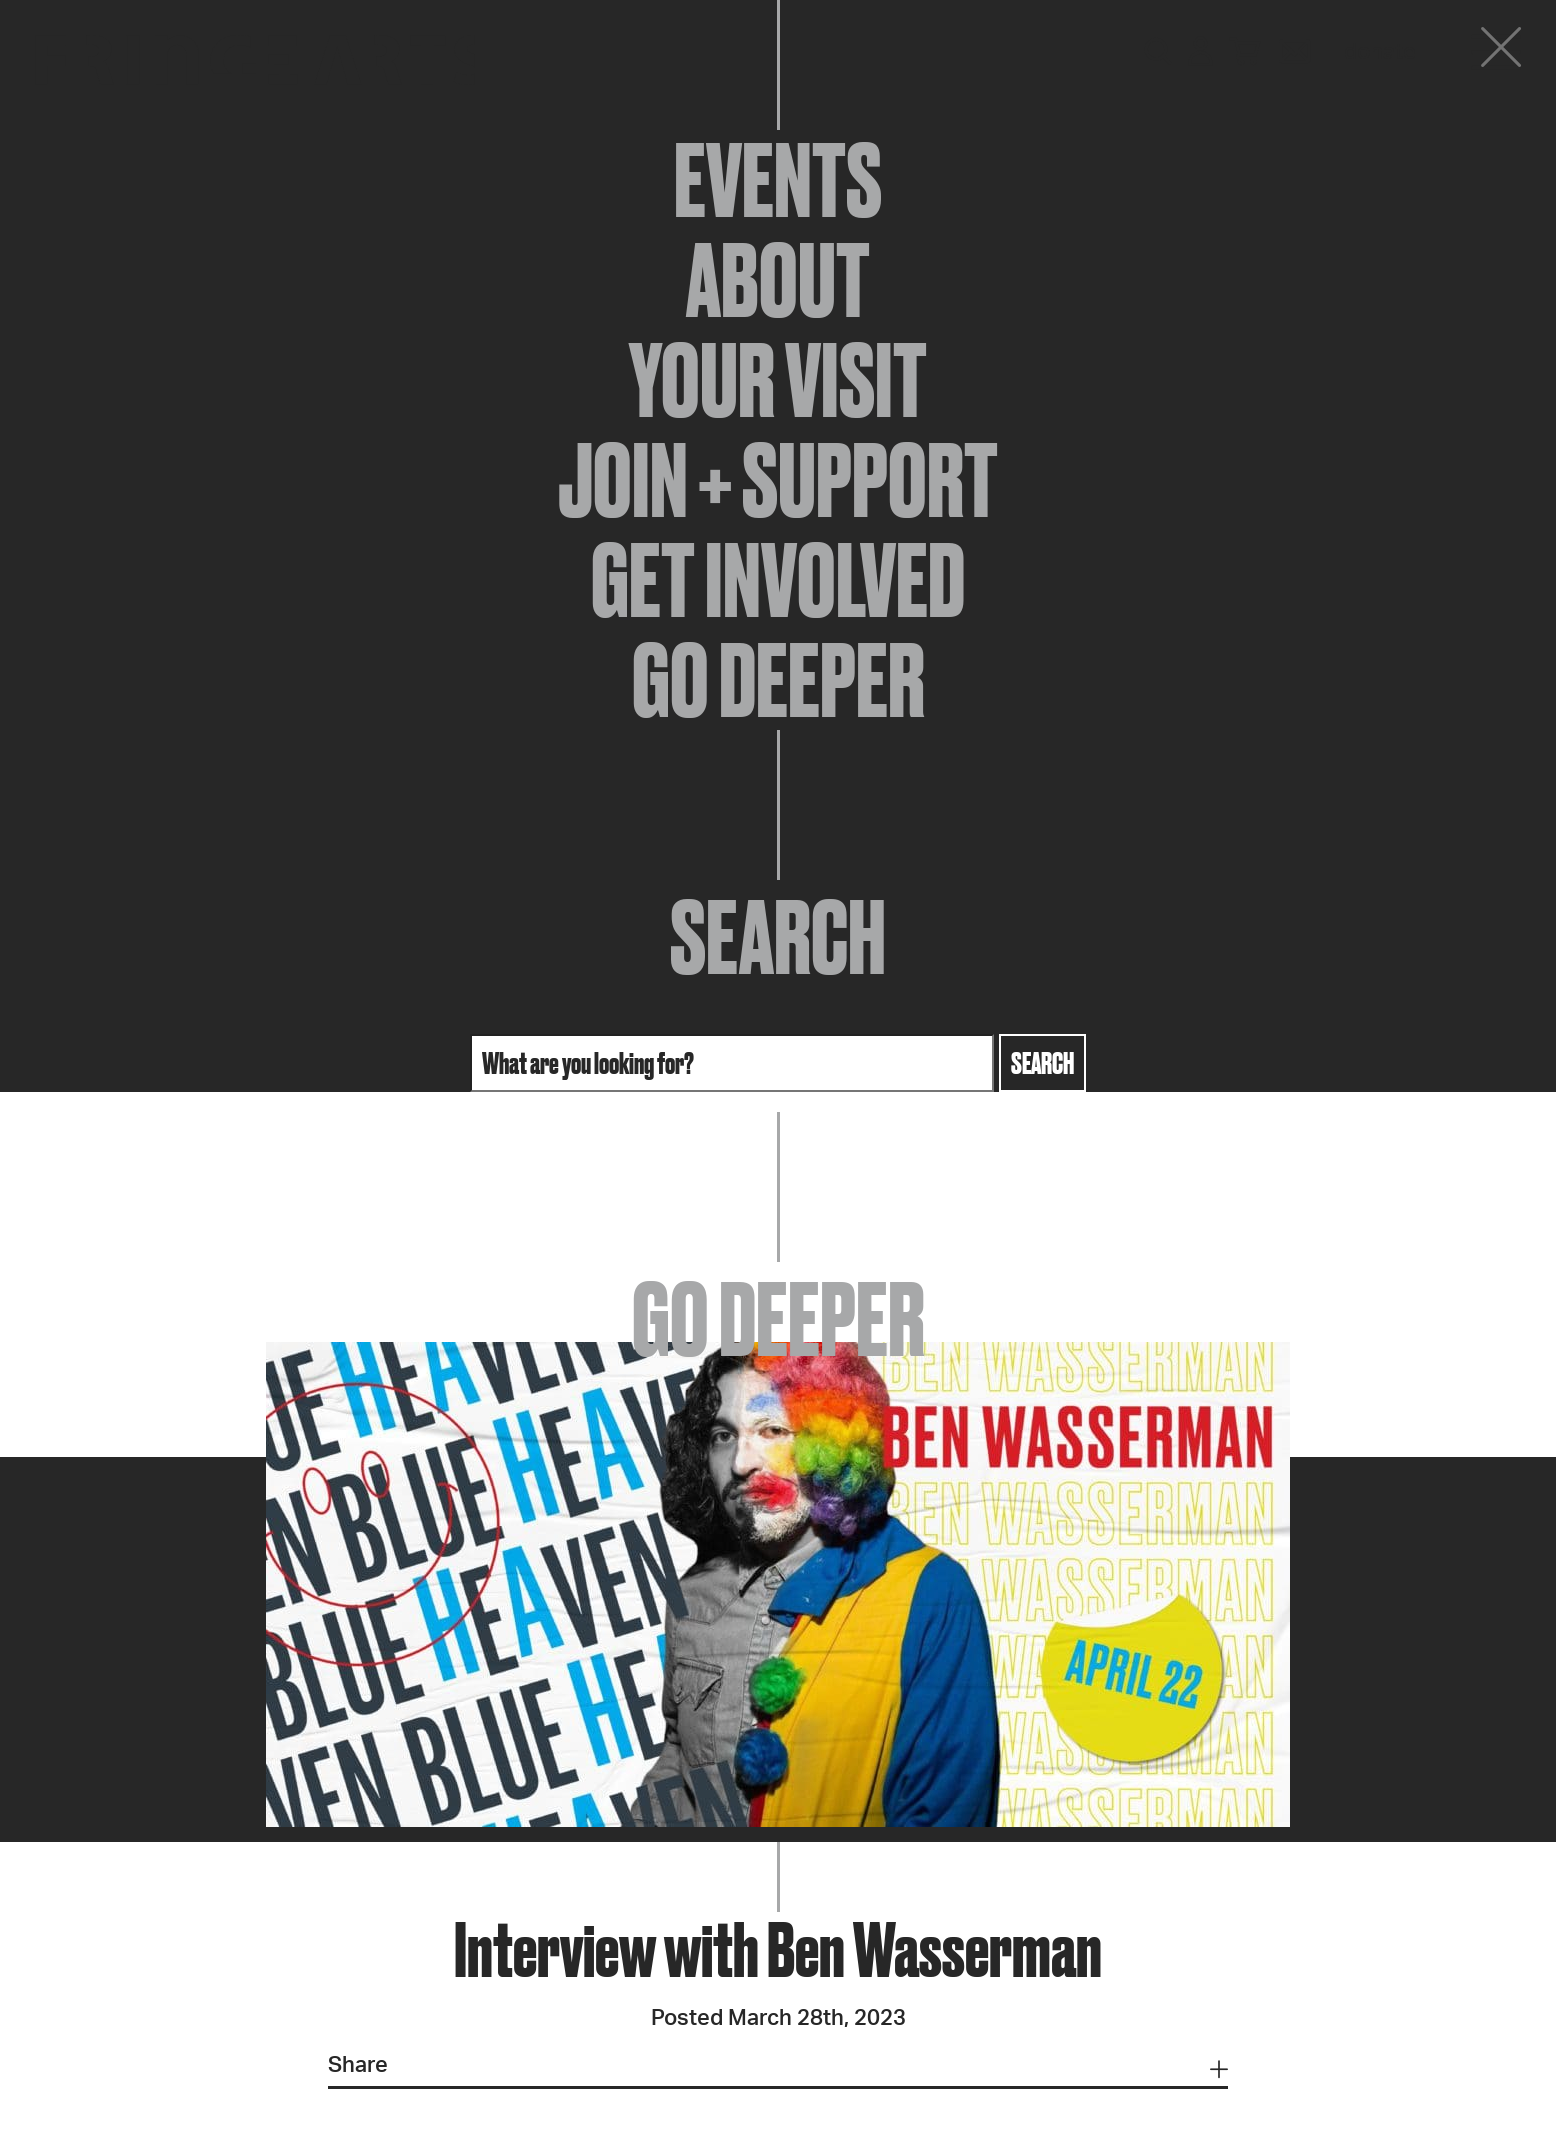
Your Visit (778, 380)
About (778, 280)
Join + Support (778, 480)
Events (778, 180)
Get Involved (778, 580)
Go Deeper (778, 680)
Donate (1380, 52)
